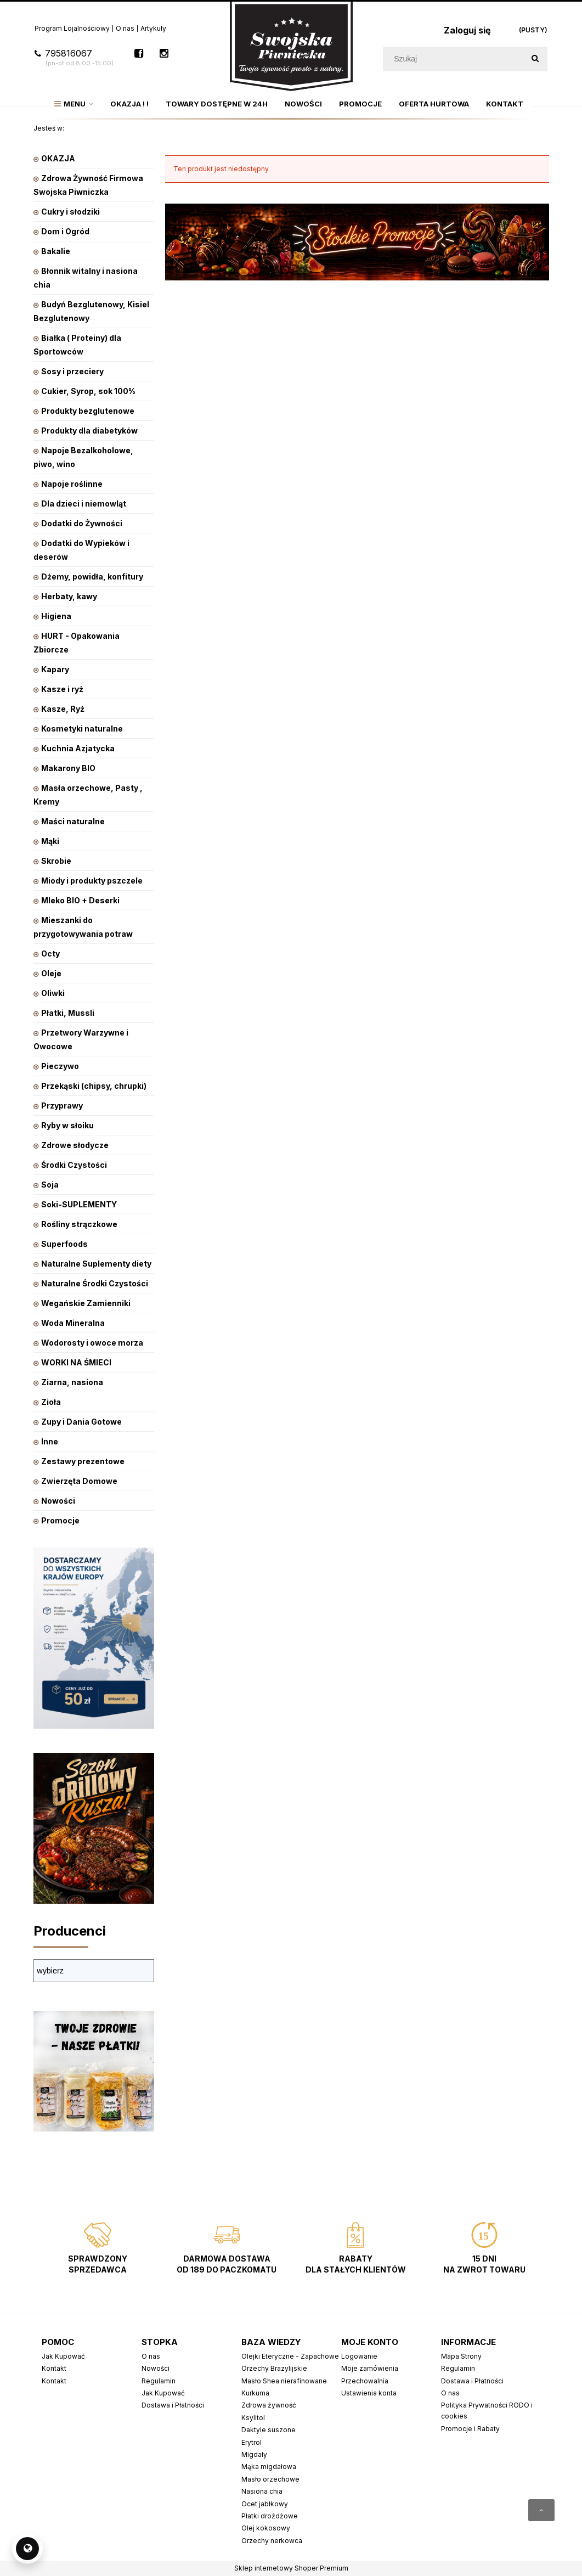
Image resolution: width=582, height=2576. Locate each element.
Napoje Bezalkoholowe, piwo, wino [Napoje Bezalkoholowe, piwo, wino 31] (83, 457)
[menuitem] (73, 104)
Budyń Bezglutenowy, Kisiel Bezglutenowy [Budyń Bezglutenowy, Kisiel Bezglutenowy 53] (91, 311)
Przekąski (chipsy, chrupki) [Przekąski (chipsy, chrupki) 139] (93, 1085)
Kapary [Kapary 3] (55, 669)
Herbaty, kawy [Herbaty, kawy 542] (69, 596)
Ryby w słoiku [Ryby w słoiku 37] (67, 1125)
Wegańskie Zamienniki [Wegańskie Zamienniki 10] (86, 1303)
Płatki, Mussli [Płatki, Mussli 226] (67, 1012)
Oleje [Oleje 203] (51, 973)
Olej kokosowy (265, 2528)
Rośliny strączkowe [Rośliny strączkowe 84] (79, 1224)
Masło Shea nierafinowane (284, 2381)
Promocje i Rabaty (470, 2429)
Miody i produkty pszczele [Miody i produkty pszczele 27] (92, 880)
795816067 (74, 58)
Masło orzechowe (270, 2479)
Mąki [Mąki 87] (50, 841)
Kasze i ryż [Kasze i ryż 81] (62, 689)
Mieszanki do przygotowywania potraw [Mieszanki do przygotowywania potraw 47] (83, 926)
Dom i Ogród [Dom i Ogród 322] (65, 231)
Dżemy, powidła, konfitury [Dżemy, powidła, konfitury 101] (92, 576)
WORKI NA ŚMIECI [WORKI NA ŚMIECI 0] (76, 1362)
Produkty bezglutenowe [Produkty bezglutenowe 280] (87, 410)
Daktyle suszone (268, 2430)
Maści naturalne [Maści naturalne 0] (73, 821)
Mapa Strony (461, 2356)
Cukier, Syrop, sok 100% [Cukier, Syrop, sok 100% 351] (88, 391)
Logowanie (359, 2356)
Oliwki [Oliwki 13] (53, 993)
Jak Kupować (63, 2356)
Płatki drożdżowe (269, 2516)
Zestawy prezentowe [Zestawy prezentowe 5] (83, 1461)
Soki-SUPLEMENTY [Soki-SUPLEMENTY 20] (79, 1204)
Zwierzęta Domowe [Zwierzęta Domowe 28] (79, 1481)
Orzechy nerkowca (271, 2540)
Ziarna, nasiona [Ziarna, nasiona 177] (72, 1382)
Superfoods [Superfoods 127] (64, 1243)
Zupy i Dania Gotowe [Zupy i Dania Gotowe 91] (81, 1421)
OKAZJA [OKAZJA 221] (58, 158)
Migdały (254, 2454)
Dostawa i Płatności (173, 2405)
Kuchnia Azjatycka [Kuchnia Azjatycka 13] (78, 748)
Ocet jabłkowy (264, 2504)
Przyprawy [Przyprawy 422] (62, 1105)
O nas (125, 28)
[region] (357, 389)
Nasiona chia (261, 2491)
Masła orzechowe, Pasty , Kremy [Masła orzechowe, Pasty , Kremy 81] (88, 794)
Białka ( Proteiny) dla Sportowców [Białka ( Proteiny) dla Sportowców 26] (77, 344)
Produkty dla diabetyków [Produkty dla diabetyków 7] (89, 430)
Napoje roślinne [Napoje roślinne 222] (72, 483)
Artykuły (153, 28)
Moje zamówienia (369, 2368)
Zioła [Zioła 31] (51, 1402)
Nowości (58, 1500)
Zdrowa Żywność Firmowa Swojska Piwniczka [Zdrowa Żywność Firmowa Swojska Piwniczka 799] (88, 184)
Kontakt (54, 2368)
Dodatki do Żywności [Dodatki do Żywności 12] (81, 523)
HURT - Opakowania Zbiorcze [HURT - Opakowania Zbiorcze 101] (76, 642)
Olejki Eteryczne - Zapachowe (290, 2356)
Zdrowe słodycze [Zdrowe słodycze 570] (75, 1145)
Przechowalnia (364, 2381)
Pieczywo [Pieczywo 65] (60, 1066)
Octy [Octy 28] (50, 953)
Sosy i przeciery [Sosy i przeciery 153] (72, 371)
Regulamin (159, 2381)
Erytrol (251, 2442)
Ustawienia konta (369, 2393)
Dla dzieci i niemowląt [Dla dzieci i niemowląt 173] (83, 503)
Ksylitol (253, 2418)
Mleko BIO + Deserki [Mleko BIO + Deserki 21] (80, 900)
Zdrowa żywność (268, 2405)
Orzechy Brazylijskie (274, 2368)
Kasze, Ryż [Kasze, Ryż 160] (62, 708)
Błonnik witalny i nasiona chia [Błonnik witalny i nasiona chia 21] (85, 277)
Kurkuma (255, 2393)
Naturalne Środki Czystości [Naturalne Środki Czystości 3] (94, 1283)
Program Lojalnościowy (72, 28)
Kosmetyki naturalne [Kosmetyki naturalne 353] (82, 728)
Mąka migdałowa (268, 2466)
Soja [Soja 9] (50, 1184)
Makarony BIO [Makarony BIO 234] (68, 768)
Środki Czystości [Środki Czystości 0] (74, 1164)
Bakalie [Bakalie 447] (55, 251)
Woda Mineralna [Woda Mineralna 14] (73, 1323)
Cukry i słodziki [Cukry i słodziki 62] (70, 211)
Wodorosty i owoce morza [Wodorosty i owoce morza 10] (92, 1342)
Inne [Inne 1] (49, 1441)
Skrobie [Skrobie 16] (56, 860)
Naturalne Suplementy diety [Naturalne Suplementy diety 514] (96, 1263)
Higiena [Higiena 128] (56, 616)
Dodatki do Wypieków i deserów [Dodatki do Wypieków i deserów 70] (81, 549)
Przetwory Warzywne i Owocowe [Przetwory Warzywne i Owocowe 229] (80, 1039)
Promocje (60, 1520)
